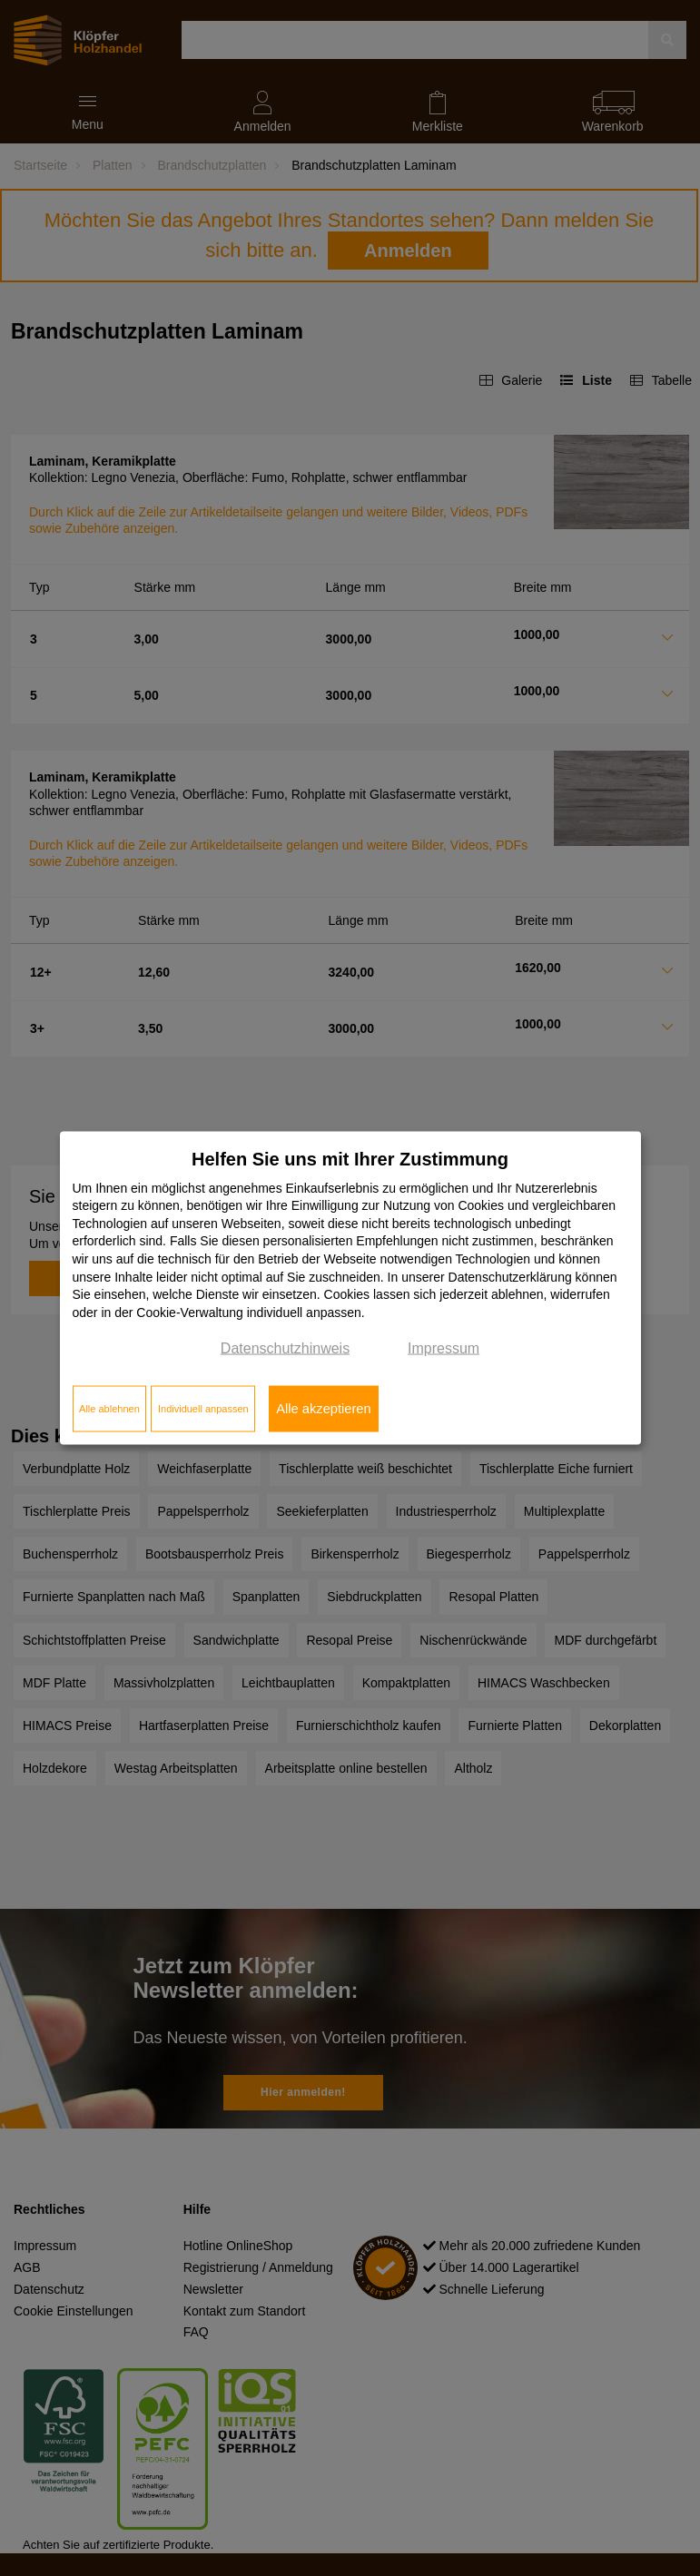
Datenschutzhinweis (285, 1348)
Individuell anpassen (203, 1408)
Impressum (443, 1348)
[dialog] (350, 1288)
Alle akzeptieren (323, 1408)
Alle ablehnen (109, 1408)
